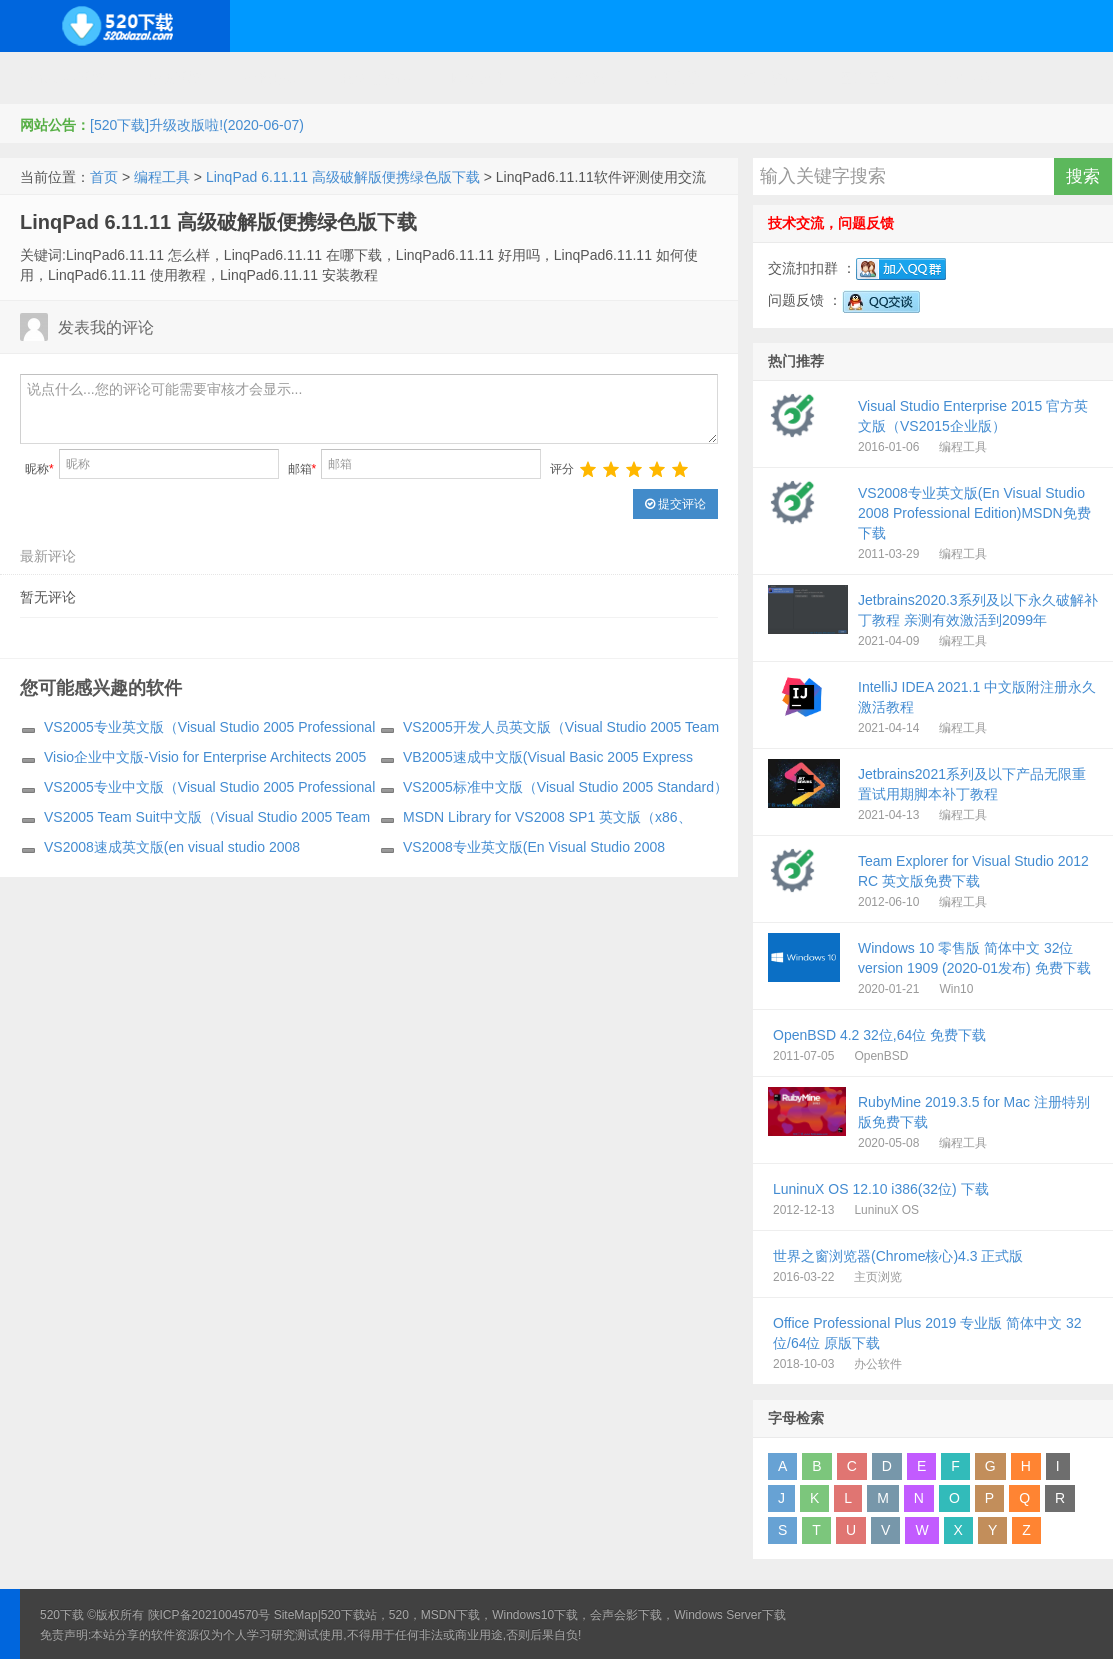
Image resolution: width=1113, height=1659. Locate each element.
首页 (104, 177)
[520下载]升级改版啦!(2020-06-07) (197, 125)
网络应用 (479, 78)
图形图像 (867, 78)
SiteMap (296, 1615)
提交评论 (675, 504)
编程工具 (162, 177)
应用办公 (673, 78)
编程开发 (271, 78)
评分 (562, 469)
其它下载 (964, 78)
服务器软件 (375, 78)
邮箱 (302, 469)
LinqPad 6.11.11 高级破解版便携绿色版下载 (343, 177)
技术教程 (576, 78)
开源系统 (174, 78)
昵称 (39, 469)
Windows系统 (62, 78)
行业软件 (770, 78)
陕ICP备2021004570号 (209, 1615)
